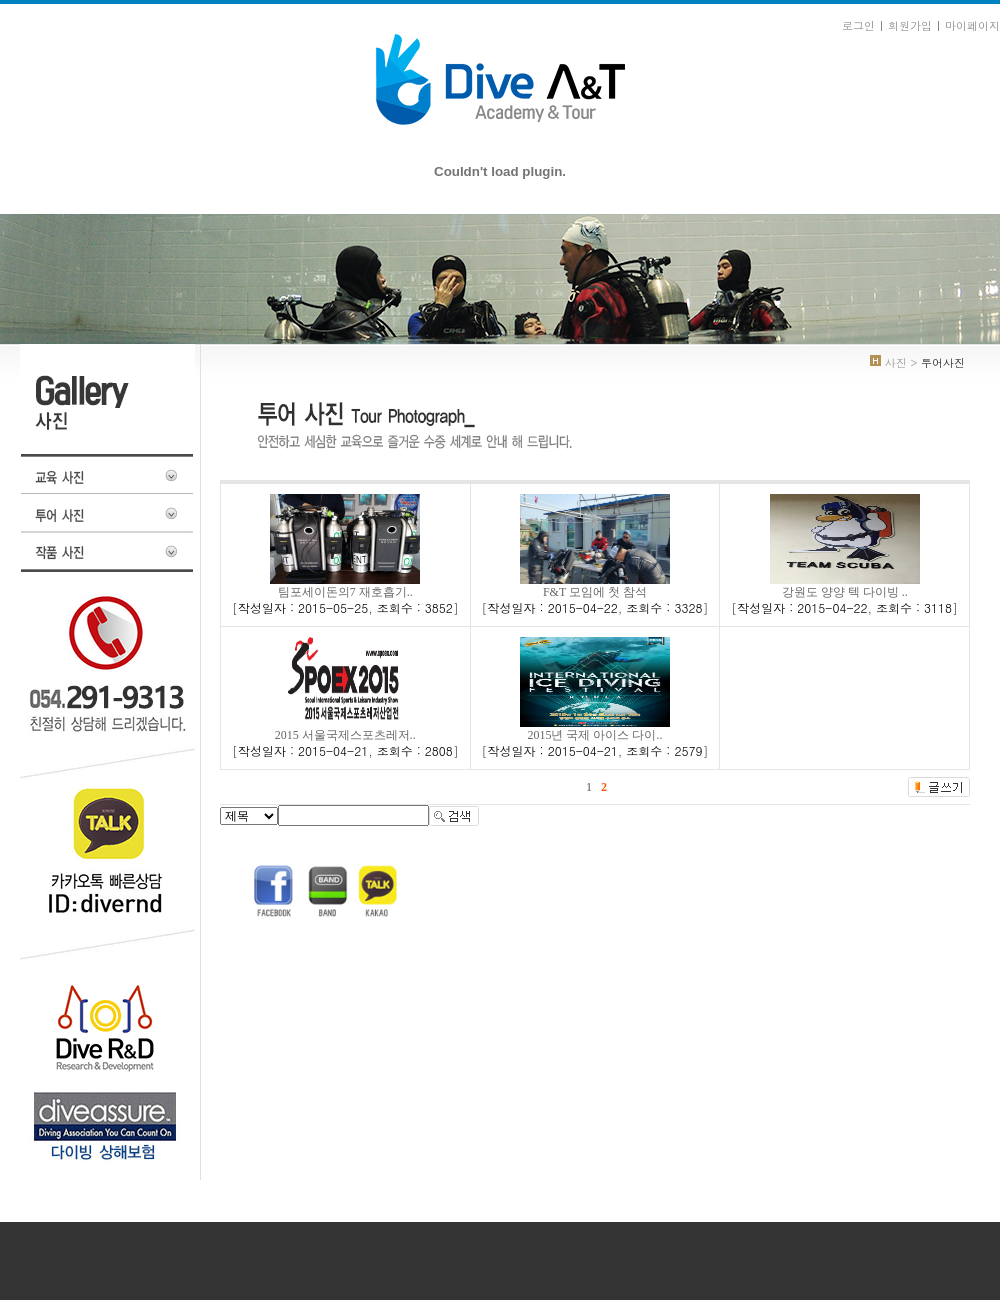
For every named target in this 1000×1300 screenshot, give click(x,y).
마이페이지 (972, 25)
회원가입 (910, 25)
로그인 (858, 25)
